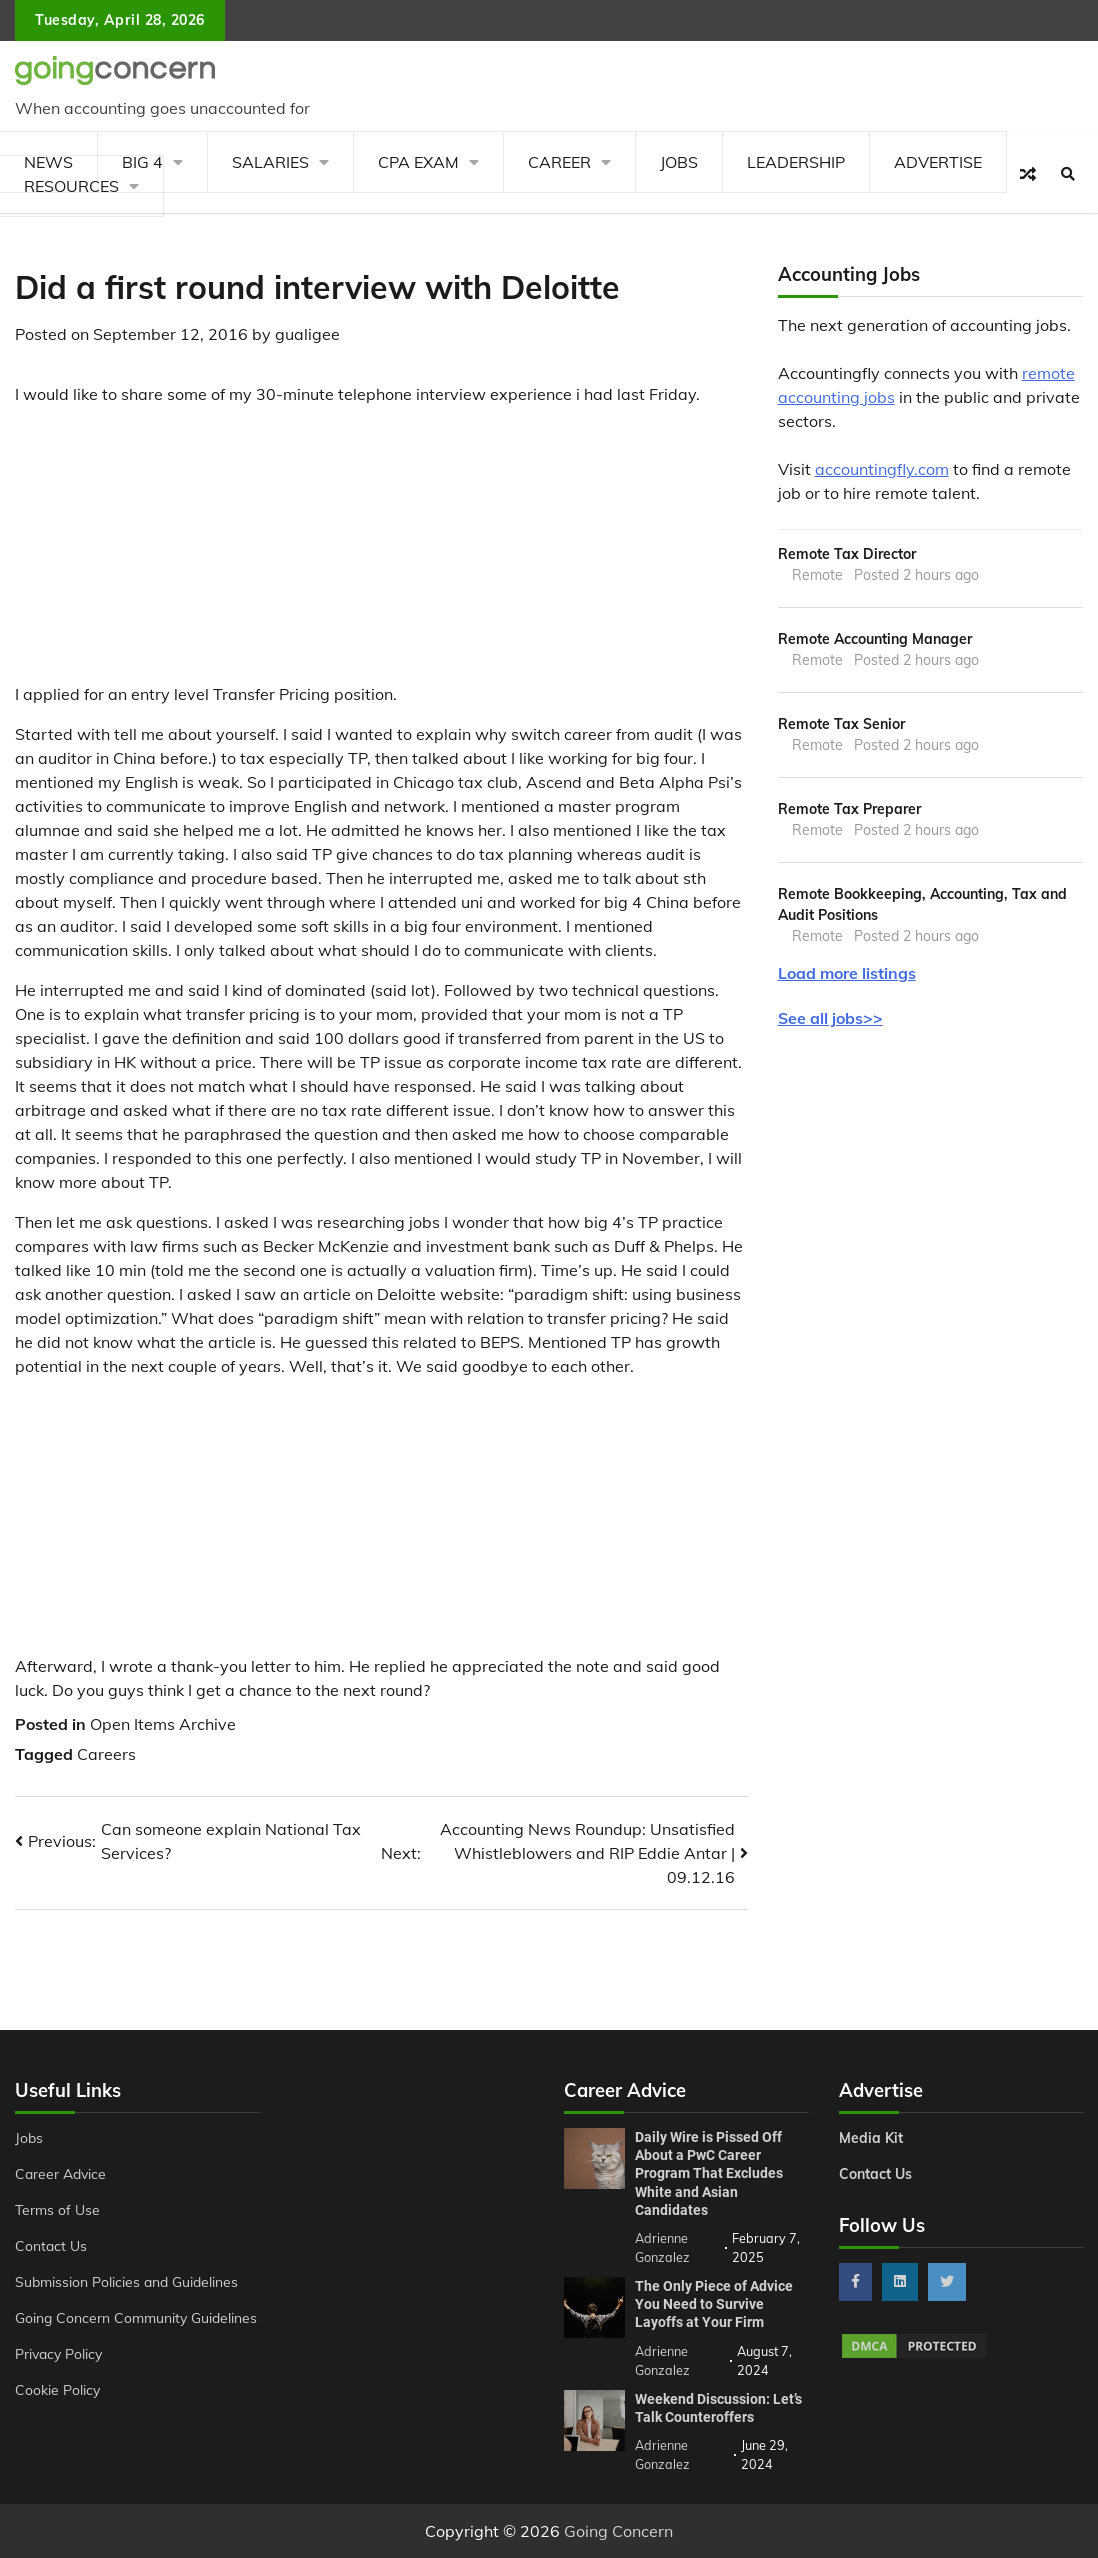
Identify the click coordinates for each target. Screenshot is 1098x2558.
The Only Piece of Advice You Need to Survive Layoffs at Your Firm (714, 2304)
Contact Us (51, 2246)
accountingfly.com (882, 469)
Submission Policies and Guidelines (126, 2282)
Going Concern (618, 2531)
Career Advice (60, 2174)
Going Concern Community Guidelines (136, 2318)
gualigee (307, 334)
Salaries (270, 162)
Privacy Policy (58, 2354)
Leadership (796, 162)
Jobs (679, 162)
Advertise (938, 162)
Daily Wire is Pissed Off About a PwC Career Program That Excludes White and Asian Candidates (709, 2173)
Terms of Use (57, 2210)
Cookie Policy (57, 2390)
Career (559, 162)
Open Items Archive (163, 1724)
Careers (106, 1754)
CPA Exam (418, 162)
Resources (71, 186)
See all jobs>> (830, 1019)
